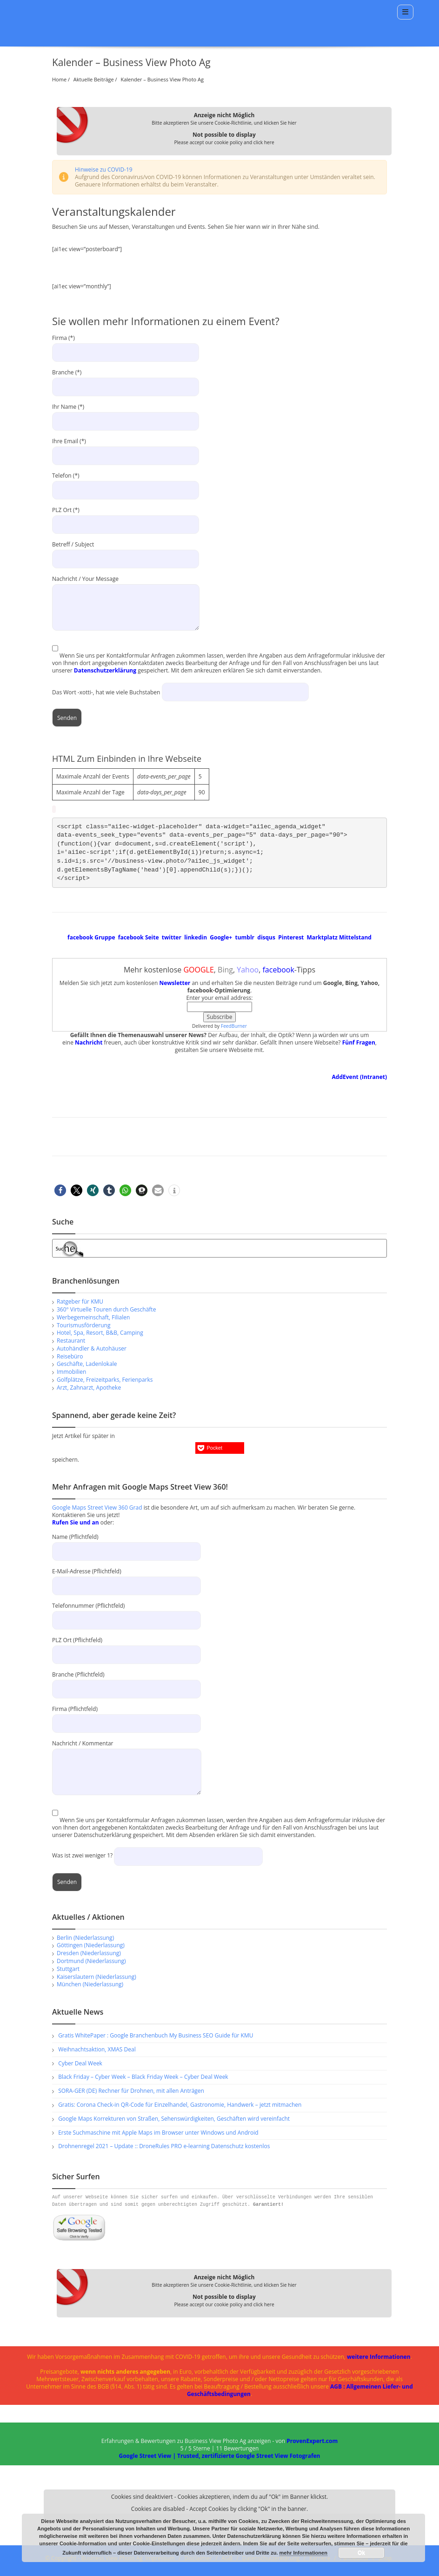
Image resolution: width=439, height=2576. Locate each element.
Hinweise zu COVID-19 (104, 169)
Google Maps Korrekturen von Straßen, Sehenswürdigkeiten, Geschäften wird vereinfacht (174, 2119)
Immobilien (71, 1372)
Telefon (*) (125, 483)
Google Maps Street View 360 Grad (97, 1507)
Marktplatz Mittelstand (339, 937)
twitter (171, 937)
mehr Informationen (303, 2553)
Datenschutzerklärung (105, 670)
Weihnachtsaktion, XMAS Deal (97, 2049)
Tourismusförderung (83, 1325)
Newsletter (174, 983)
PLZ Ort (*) (125, 517)
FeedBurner (234, 1026)
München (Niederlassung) (90, 1984)
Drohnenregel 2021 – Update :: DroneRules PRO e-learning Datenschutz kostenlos (164, 2146)
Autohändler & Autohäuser (91, 1348)
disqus (266, 937)
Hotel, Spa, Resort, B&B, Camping (100, 1333)
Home (59, 79)
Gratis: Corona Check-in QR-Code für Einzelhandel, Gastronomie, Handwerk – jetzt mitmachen (179, 2105)
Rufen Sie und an (75, 1522)
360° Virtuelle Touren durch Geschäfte (106, 1309)
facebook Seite (138, 937)
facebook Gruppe (91, 937)
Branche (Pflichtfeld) (126, 1681)
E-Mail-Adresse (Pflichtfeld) (126, 1578)
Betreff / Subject (125, 552)
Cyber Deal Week (80, 2063)
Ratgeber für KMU (80, 1301)
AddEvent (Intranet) (359, 1077)
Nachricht (88, 1042)
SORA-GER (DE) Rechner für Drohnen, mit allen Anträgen (131, 2091)
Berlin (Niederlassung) (85, 1938)
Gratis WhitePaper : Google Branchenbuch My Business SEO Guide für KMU (155, 2035)
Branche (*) (125, 380)
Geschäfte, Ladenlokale (87, 1364)
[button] (60, 1190)
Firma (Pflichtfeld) (126, 1715)
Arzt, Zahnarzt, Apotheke (89, 1387)
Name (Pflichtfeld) (126, 1543)
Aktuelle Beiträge (93, 79)
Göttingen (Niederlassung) (91, 1945)
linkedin (195, 937)
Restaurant (71, 1341)
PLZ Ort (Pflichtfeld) (126, 1647)
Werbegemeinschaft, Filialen (93, 1317)
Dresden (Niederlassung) (89, 1953)
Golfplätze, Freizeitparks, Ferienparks (105, 1380)
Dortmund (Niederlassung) (91, 1961)
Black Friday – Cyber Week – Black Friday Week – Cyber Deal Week (143, 2077)
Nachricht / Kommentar (126, 1757)
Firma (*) (125, 345)
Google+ (221, 937)
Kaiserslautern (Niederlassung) (96, 1977)
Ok (361, 2552)
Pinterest (291, 937)
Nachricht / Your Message (126, 582)
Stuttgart (68, 1969)
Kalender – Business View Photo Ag (162, 79)
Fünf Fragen (358, 1042)
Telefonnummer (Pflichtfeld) (126, 1612)
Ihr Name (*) (125, 414)
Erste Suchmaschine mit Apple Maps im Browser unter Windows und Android (158, 2133)
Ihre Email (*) (125, 449)
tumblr (244, 937)
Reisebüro (70, 1356)
